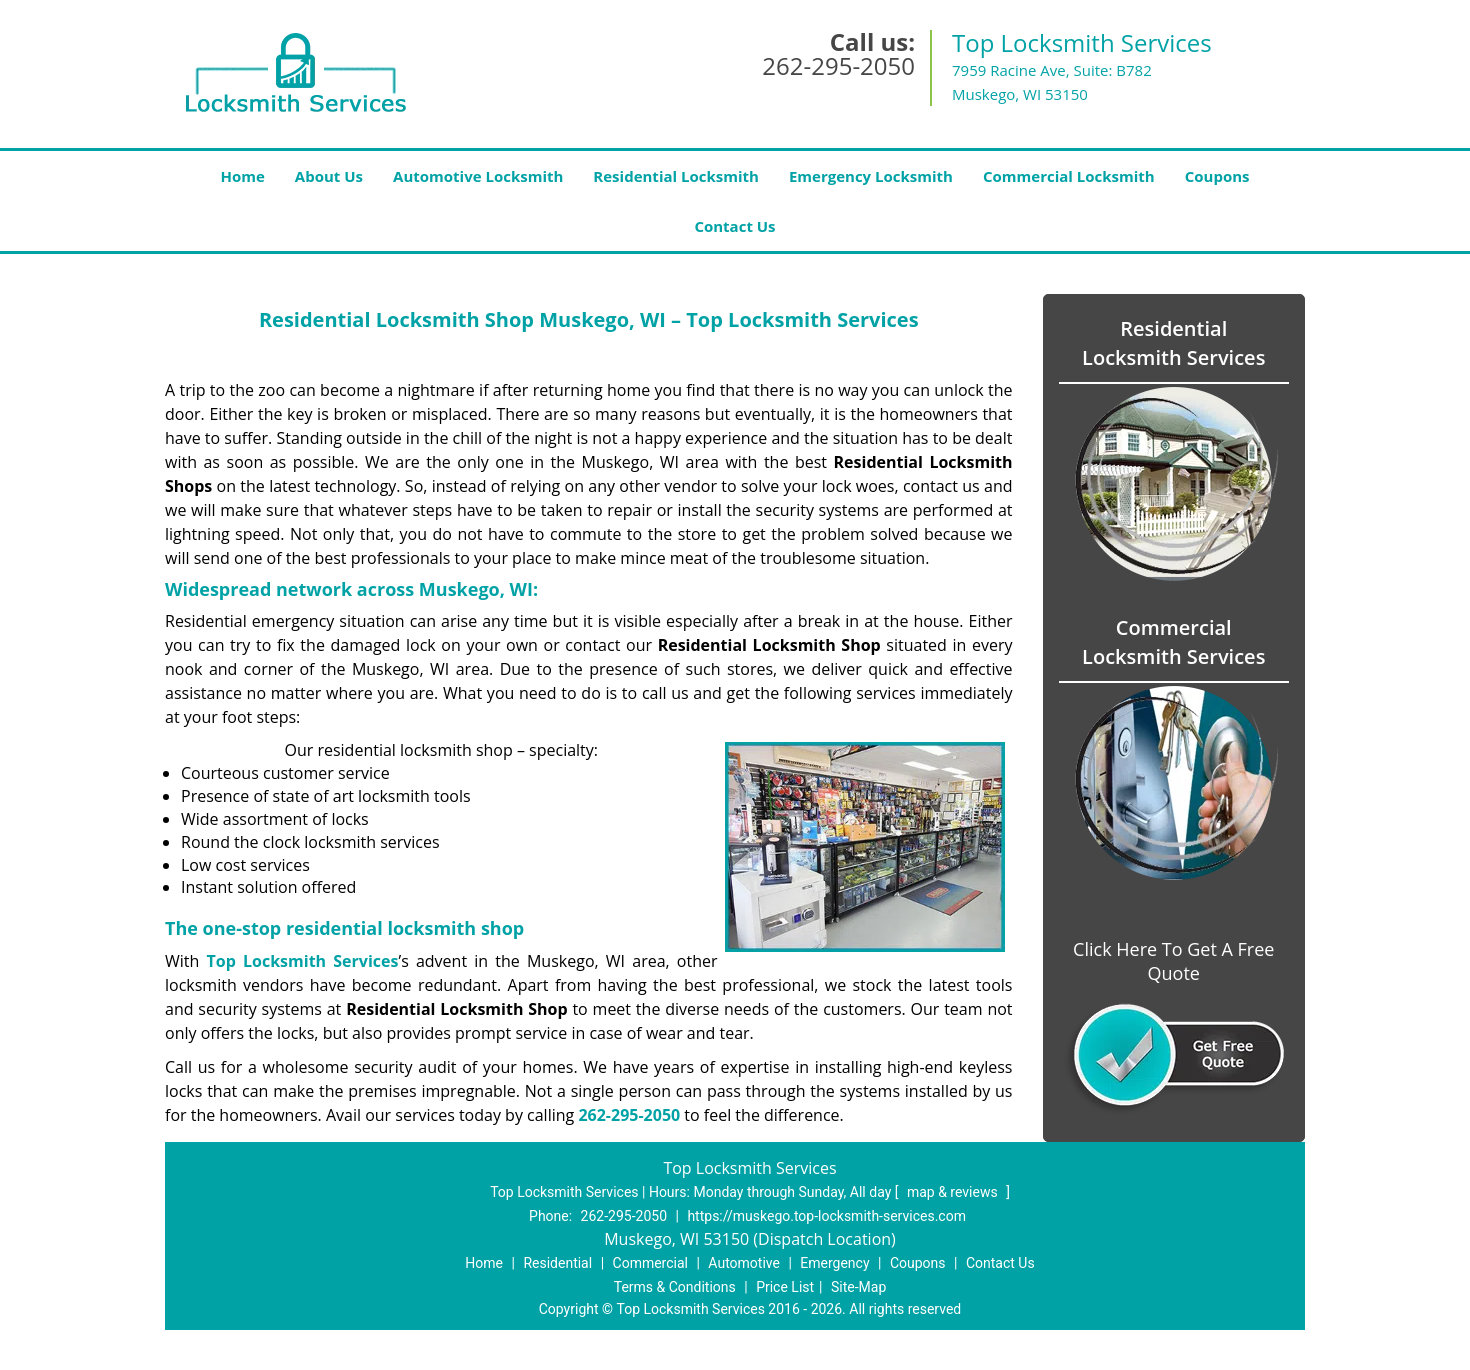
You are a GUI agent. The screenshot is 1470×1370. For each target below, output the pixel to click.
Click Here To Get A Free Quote (1173, 961)
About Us (329, 176)
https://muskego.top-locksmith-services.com (826, 1216)
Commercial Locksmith (1069, 176)
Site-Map (858, 1287)
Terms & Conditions (675, 1287)
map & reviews (954, 1192)
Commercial (650, 1263)
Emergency (834, 1263)
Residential (557, 1263)
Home (242, 176)
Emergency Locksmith (871, 176)
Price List (785, 1287)
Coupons (1217, 176)
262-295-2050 (838, 65)
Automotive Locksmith (478, 176)
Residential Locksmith (676, 176)
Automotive (744, 1263)
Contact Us (734, 226)
